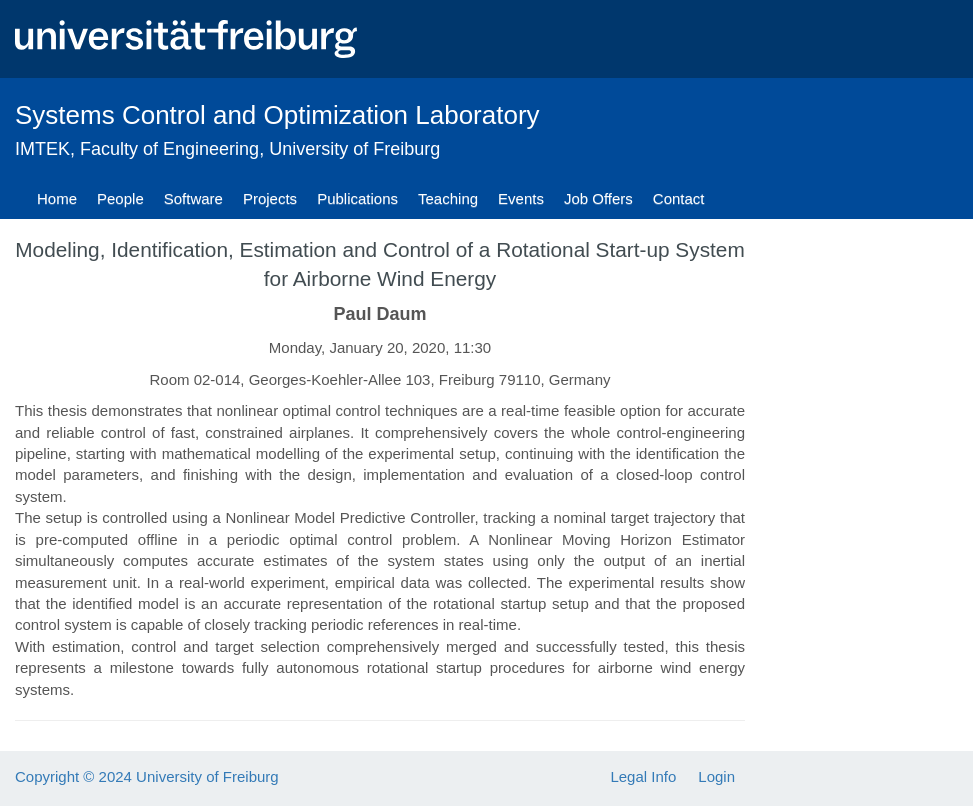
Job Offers (598, 198)
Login (716, 776)
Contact (679, 198)
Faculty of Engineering (169, 149)
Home (57, 198)
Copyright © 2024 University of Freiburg (147, 776)
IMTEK (42, 149)
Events (521, 198)
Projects (270, 198)
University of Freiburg (354, 149)
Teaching (448, 198)
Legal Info (643, 776)
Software (193, 198)
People (120, 198)
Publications (357, 198)
